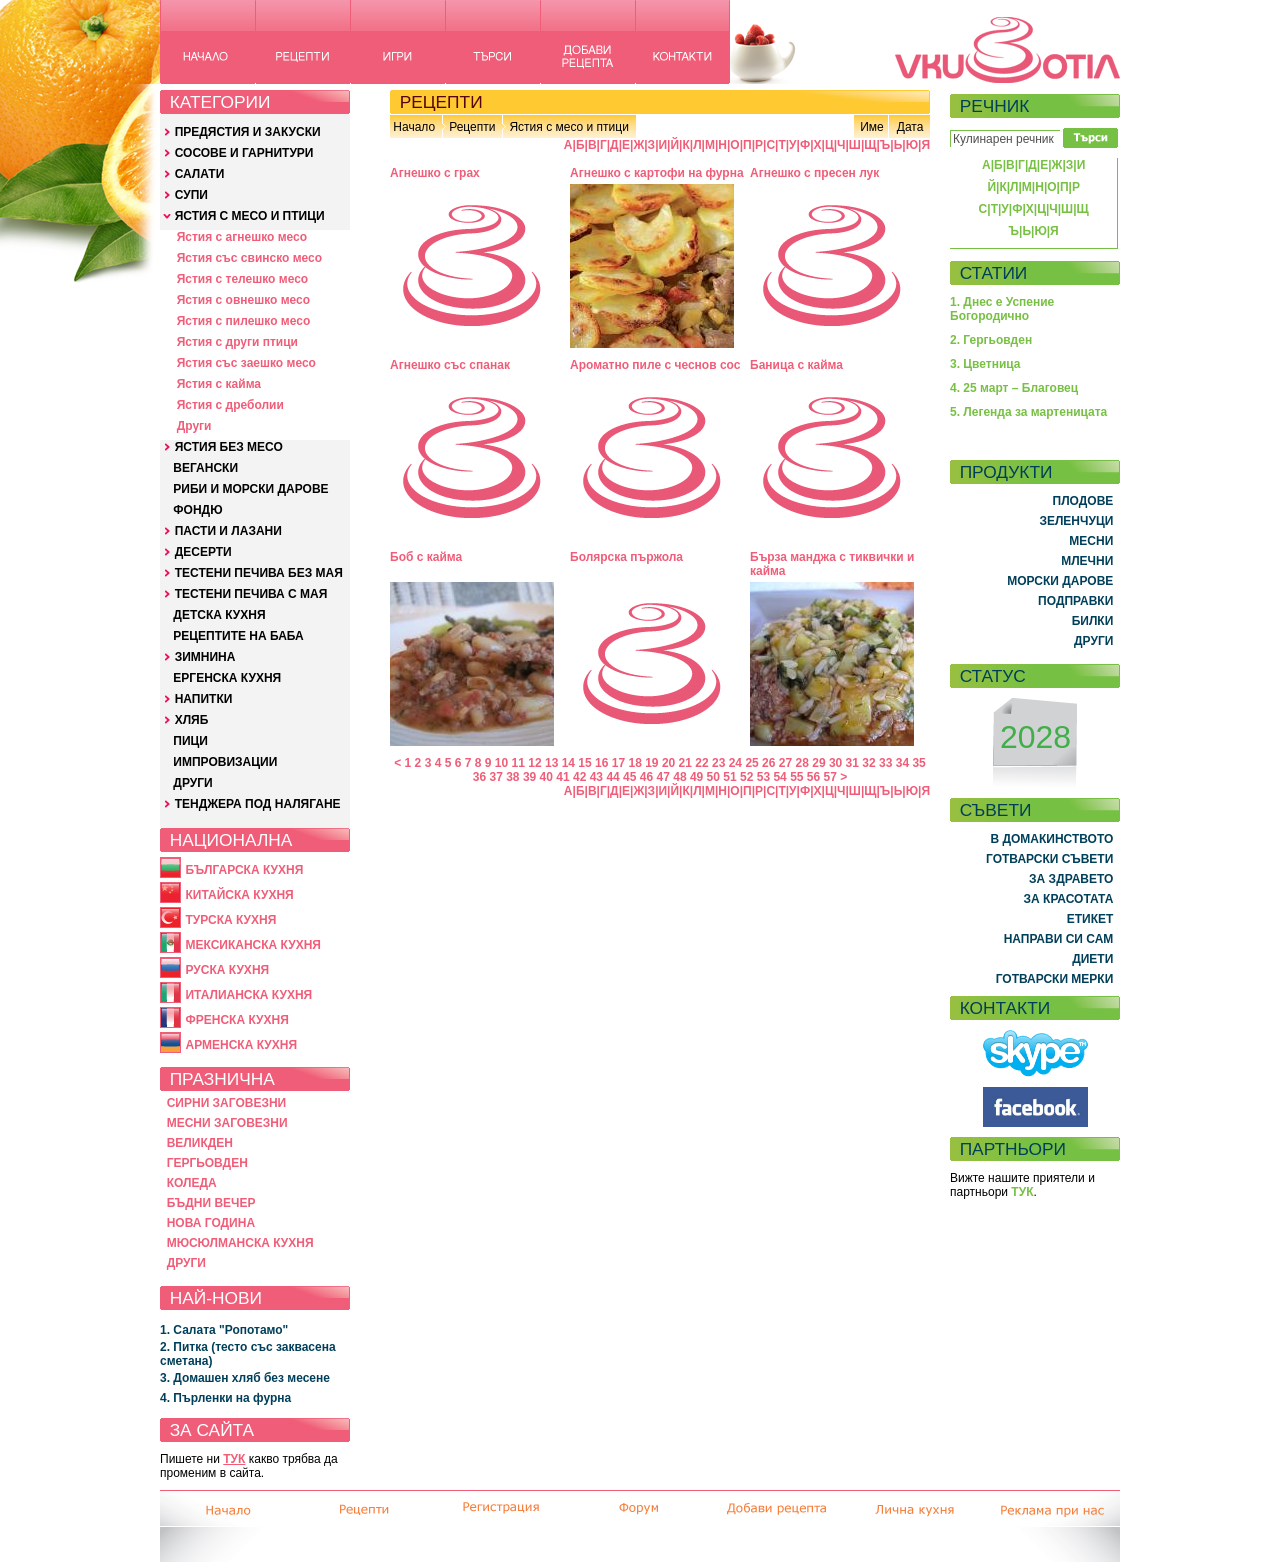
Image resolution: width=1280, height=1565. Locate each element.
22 (701, 763)
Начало (414, 127)
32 (868, 763)
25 (751, 763)
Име (872, 127)
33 (885, 763)
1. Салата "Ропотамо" (224, 1330)
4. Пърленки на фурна (225, 1398)
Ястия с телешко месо (243, 279)
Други (194, 426)
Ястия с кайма (219, 384)
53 (763, 777)
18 (634, 763)
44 (612, 777)
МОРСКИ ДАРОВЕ (1060, 581)
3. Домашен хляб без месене (245, 1378)
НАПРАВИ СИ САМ (1059, 939)
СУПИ (191, 195)
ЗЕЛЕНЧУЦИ (1076, 521)
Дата (910, 127)
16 (601, 763)
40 (546, 777)
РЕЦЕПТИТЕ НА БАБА (238, 636)
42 (579, 777)
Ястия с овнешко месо (243, 300)
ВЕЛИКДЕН (200, 1143)
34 (902, 763)
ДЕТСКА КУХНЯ (219, 615)
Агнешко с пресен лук (814, 173)
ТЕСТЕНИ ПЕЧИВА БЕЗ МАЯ (259, 573)
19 (651, 763)
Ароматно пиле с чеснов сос (655, 365)
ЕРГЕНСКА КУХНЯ (227, 678)
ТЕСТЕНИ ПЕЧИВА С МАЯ (251, 594)
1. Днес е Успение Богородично (1002, 309)
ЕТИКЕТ (1090, 919)
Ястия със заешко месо (246, 363)
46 (646, 777)
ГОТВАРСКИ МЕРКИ (1055, 979)
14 (568, 763)
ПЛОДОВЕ (1083, 501)
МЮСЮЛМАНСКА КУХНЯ (240, 1243)
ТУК (234, 1459)
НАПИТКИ (204, 699)
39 (529, 777)
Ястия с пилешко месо (244, 321)
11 (518, 763)
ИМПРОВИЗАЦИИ (225, 762)
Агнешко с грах (435, 173)
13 (551, 763)
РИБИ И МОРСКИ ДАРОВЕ (250, 489)
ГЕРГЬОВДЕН (207, 1163)
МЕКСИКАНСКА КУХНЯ (253, 945)
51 (729, 777)
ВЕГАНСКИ (205, 468)
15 (584, 763)
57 (830, 777)
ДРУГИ (192, 783)
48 (679, 777)
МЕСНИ (1091, 541)
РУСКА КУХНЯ (227, 970)
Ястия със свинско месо (249, 258)
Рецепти (472, 127)
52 (746, 777)
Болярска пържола (626, 557)
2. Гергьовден (991, 340)
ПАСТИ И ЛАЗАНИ (228, 531)
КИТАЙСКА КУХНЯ (239, 895)
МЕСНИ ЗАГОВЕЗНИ (227, 1123)
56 (813, 777)
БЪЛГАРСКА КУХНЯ (244, 870)
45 (629, 777)
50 (713, 777)
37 (495, 777)
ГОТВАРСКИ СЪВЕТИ (1049, 859)
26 (768, 763)
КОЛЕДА (192, 1183)
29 (818, 763)
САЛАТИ (200, 174)
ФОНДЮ (197, 510)
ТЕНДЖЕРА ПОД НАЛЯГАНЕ (258, 804)
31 (852, 763)
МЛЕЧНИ (1087, 561)
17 (618, 763)
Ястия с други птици (237, 342)
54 (779, 777)
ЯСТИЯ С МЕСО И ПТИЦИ (250, 216)
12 (534, 763)
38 (512, 777)
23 (718, 763)
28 (802, 763)
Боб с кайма (426, 557)
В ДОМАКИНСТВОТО (1051, 839)
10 (501, 763)
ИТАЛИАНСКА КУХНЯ (248, 995)
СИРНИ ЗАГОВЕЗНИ (227, 1103)
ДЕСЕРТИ (203, 552)
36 (479, 777)
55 (796, 777)
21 (685, 763)
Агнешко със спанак (450, 365)
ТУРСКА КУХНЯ (230, 920)
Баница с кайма (796, 365)
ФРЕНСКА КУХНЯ (236, 1020)
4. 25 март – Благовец (1014, 388)
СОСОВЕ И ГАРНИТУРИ (244, 153)
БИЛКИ (1093, 621)
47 (663, 777)
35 (918, 763)
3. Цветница (985, 364)
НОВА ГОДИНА (211, 1223)
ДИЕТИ (1092, 959)
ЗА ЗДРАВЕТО (1071, 879)
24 (735, 763)
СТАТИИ (994, 273)
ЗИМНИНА (205, 657)
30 (835, 763)
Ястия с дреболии (230, 405)
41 (562, 777)
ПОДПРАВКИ (1075, 601)
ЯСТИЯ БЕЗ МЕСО (229, 447)
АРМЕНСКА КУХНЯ (241, 1045)
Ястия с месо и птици (568, 127)
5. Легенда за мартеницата (1028, 412)
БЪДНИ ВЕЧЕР (211, 1203)
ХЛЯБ (192, 720)
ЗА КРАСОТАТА (1069, 899)
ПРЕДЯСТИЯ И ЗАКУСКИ (248, 132)
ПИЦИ (190, 741)
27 (785, 763)
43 (596, 777)
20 (668, 763)
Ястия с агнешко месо (242, 237)
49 (696, 777)
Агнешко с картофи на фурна (657, 173)
